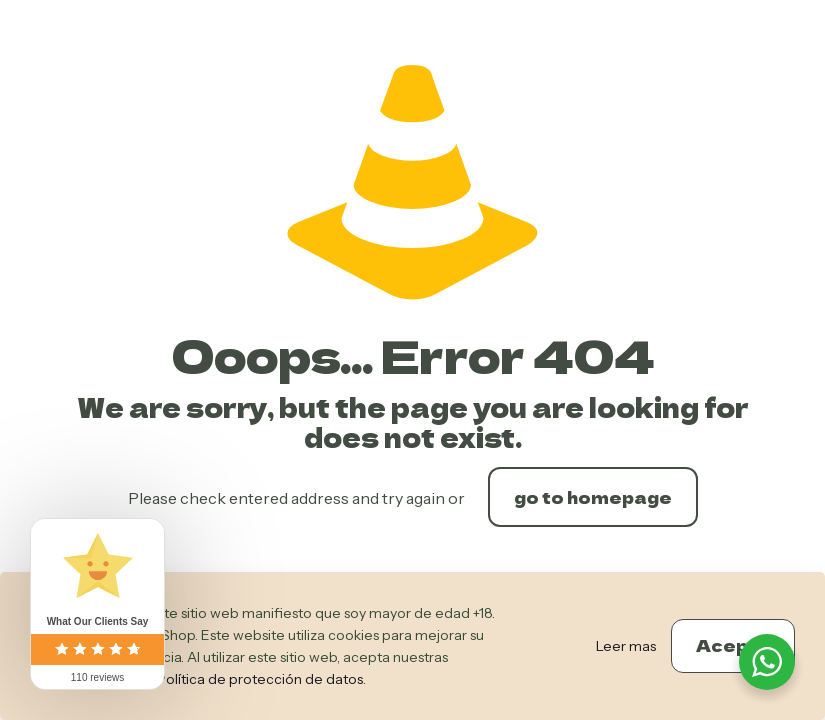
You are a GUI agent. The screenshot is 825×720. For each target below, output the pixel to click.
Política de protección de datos (260, 679)
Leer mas (626, 646)
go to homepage (593, 497)
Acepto (733, 645)
